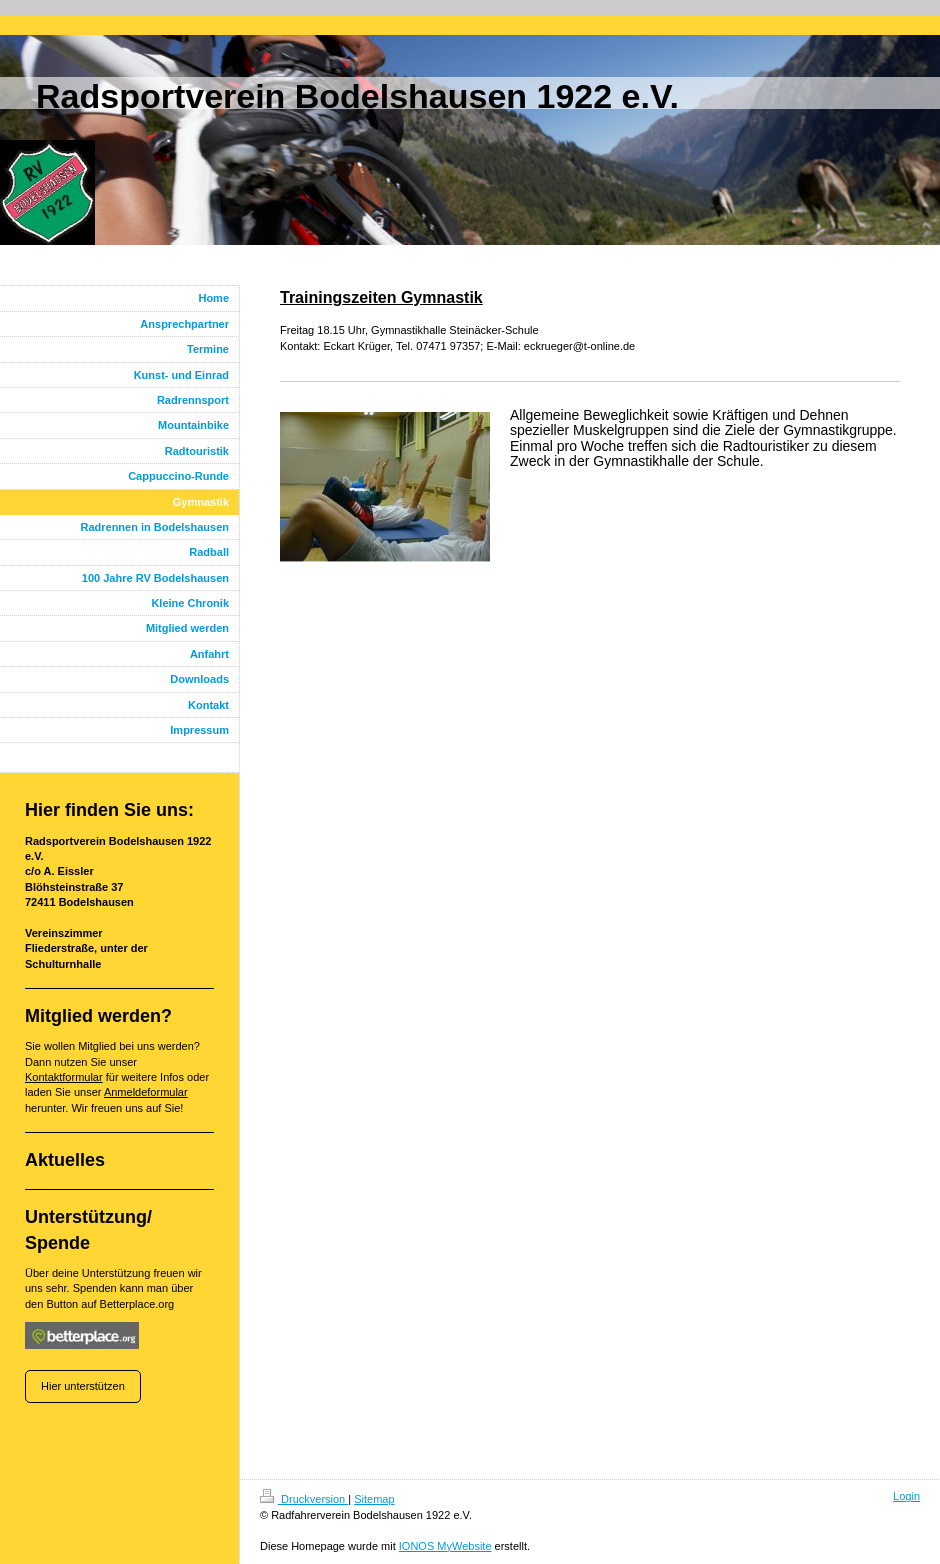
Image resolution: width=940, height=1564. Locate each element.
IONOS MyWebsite (445, 1546)
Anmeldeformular (146, 1092)
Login (906, 1496)
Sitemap (374, 1499)
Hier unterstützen (83, 1386)
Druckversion (304, 1499)
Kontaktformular (64, 1077)
